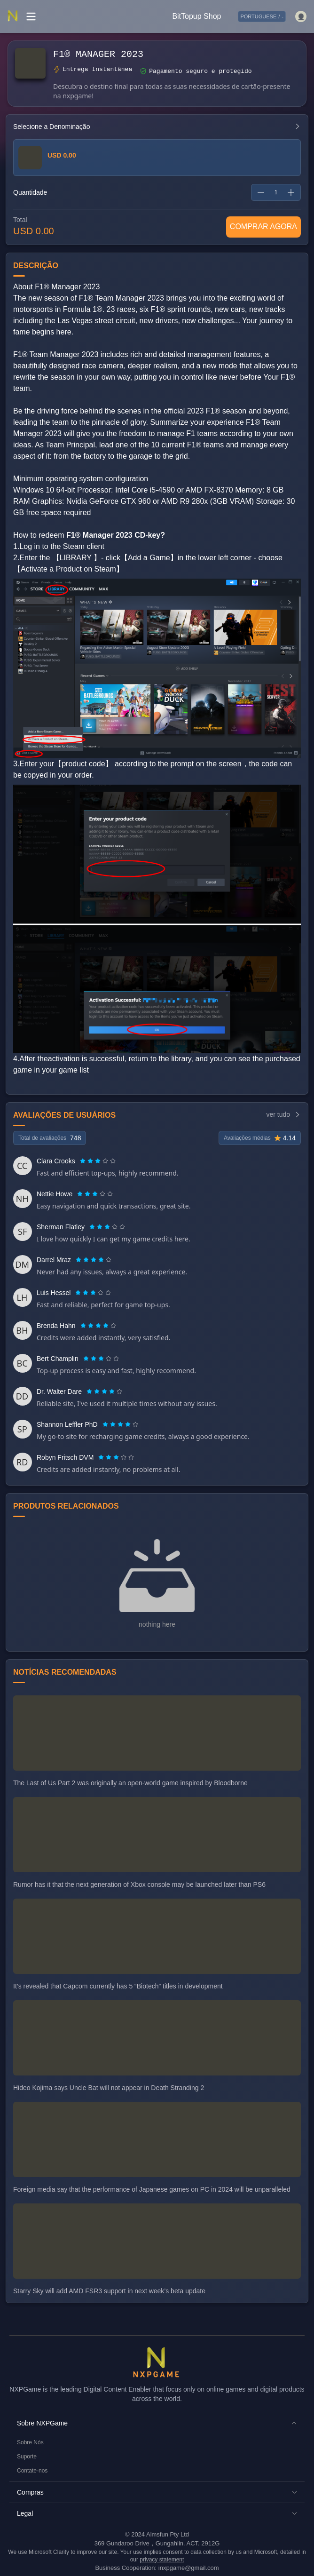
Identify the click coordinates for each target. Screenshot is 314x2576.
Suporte (27, 2456)
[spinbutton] (275, 192)
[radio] (83, 1161)
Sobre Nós (30, 2442)
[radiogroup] (98, 1161)
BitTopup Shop (196, 16)
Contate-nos (32, 2470)
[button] (157, 2423)
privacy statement (162, 2559)
